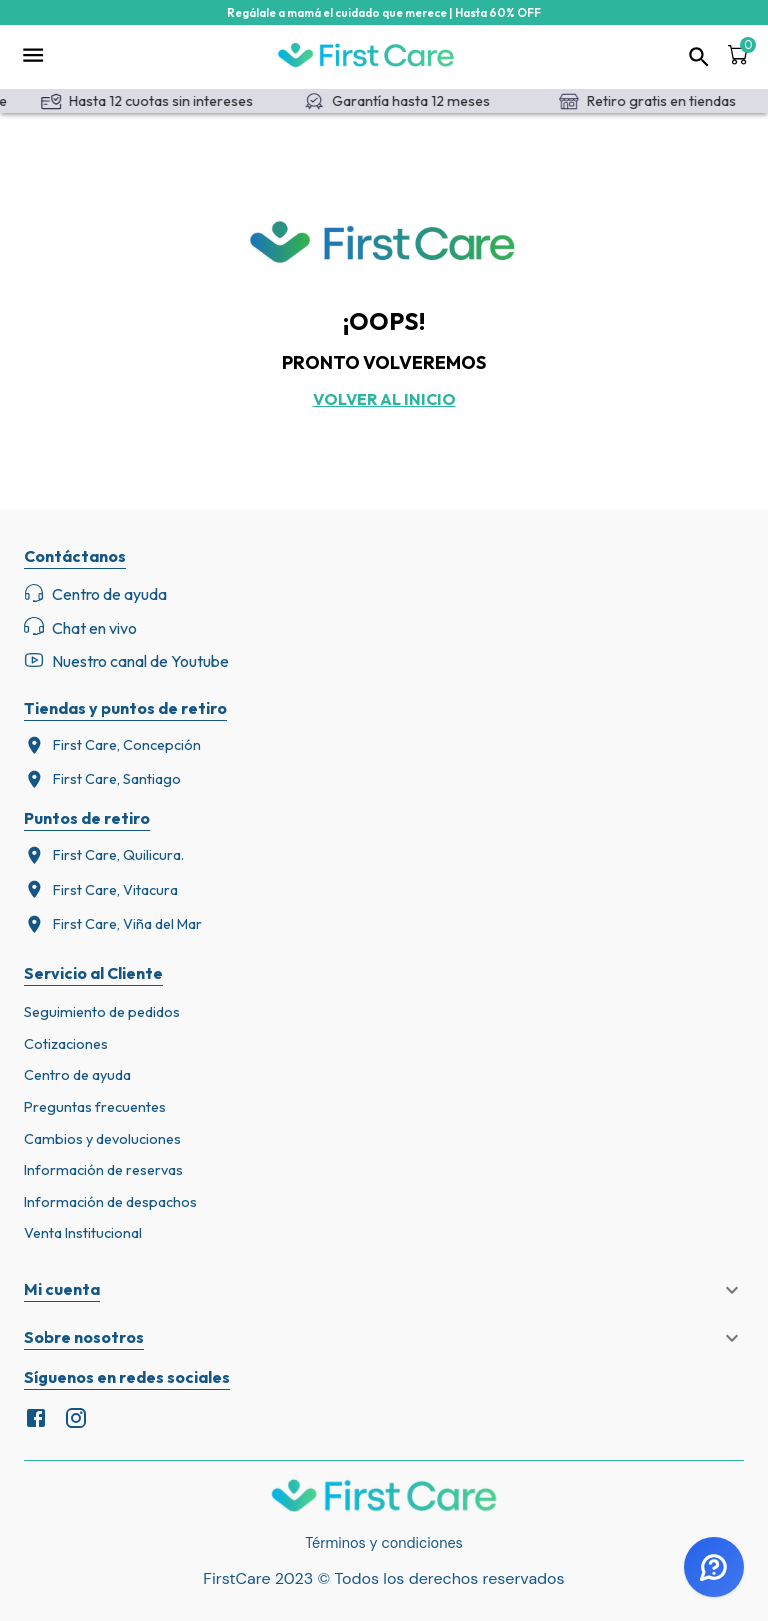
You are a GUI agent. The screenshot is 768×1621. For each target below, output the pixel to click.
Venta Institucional (83, 1233)
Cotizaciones (66, 1044)
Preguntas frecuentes (95, 1107)
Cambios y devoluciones (102, 1139)
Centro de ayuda (77, 1075)
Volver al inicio (384, 399)
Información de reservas (103, 1170)
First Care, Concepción (112, 745)
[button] (384, 1290)
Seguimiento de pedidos (102, 1012)
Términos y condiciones (384, 1543)
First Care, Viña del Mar (113, 924)
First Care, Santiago (102, 779)
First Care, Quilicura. (104, 855)
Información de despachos (110, 1202)
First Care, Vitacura (101, 889)
